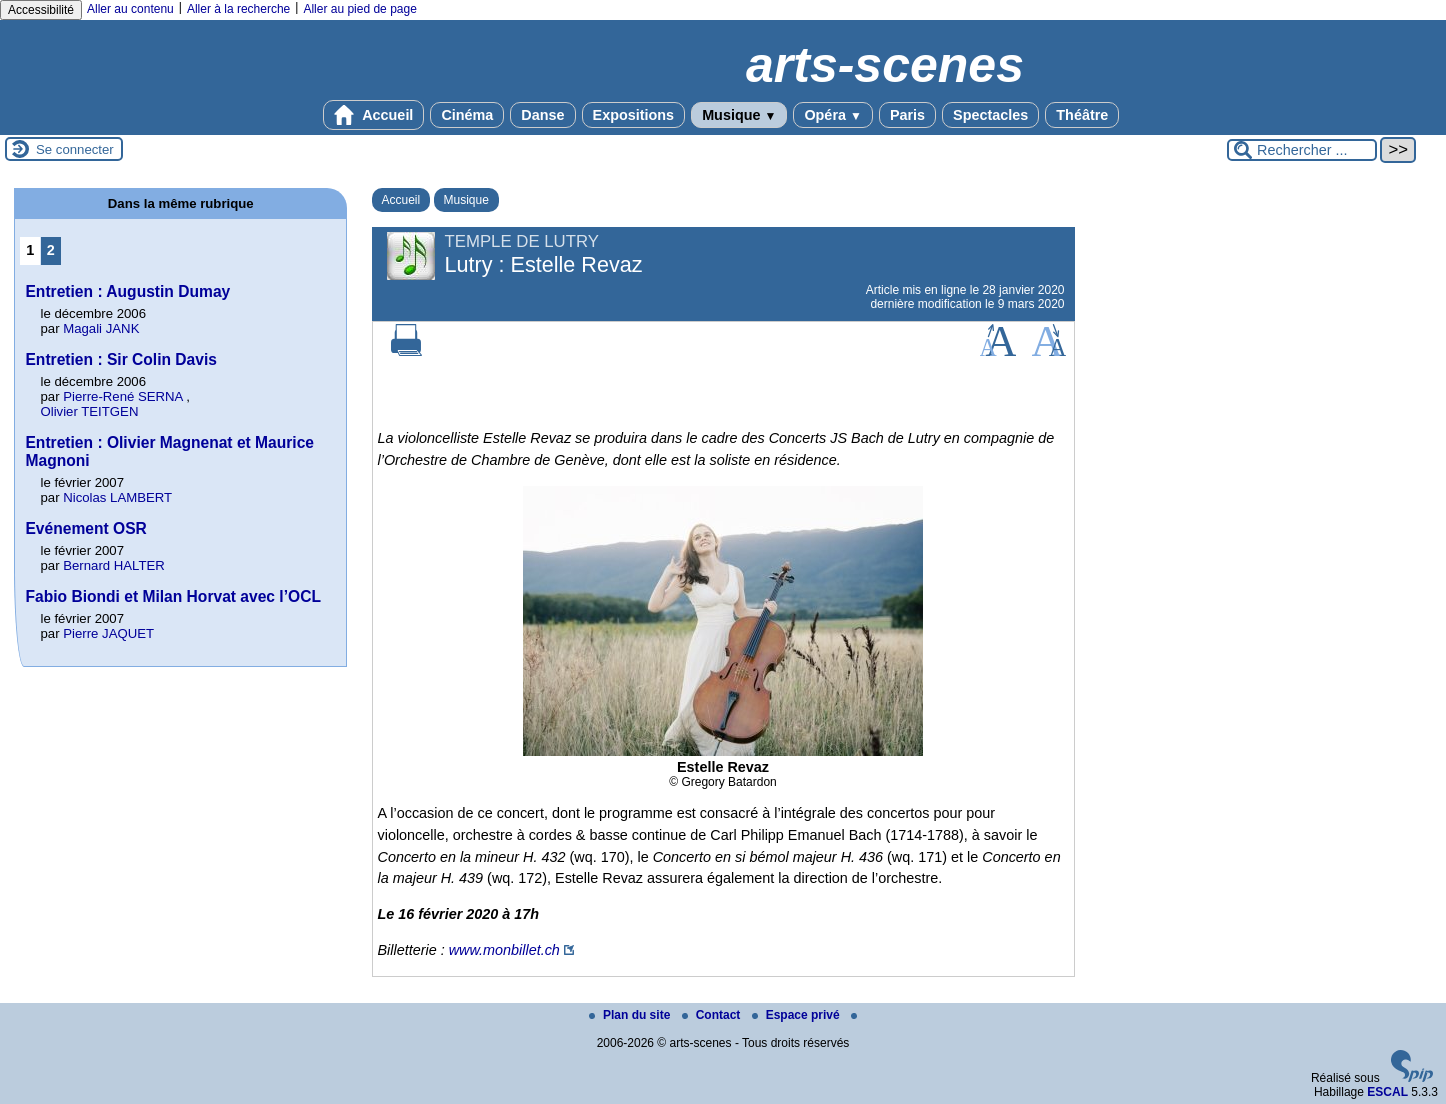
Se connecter (75, 149)
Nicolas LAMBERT (117, 497)
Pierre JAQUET (108, 633)
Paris (907, 115)
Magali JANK (101, 328)
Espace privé (797, 1015)
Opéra (832, 115)
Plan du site (631, 1015)
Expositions (634, 115)
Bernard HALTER (114, 565)
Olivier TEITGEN (89, 411)
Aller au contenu (130, 9)
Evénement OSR (85, 528)
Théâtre (1082, 115)
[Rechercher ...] (1302, 150)
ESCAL (1387, 1092)
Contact (713, 1015)
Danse (542, 115)
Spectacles (990, 115)
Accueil (374, 115)
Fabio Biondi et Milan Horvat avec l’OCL (172, 596)
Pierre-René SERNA (122, 396)
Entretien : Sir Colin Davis (121, 359)
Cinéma (467, 115)
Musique (739, 115)
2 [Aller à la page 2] (51, 250)
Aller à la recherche (238, 9)
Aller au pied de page (359, 9)
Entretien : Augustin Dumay (127, 291)
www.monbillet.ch (504, 950)
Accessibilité (41, 10)
